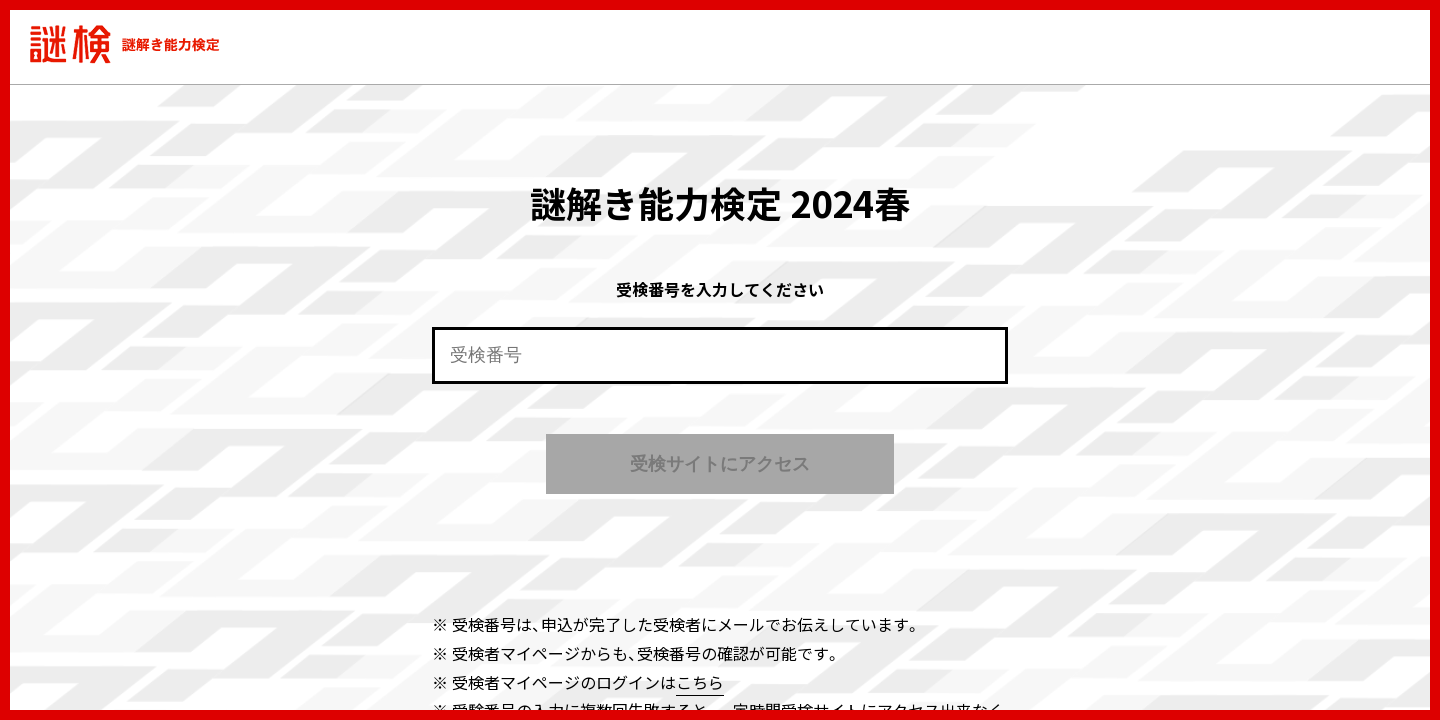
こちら (700, 682)
